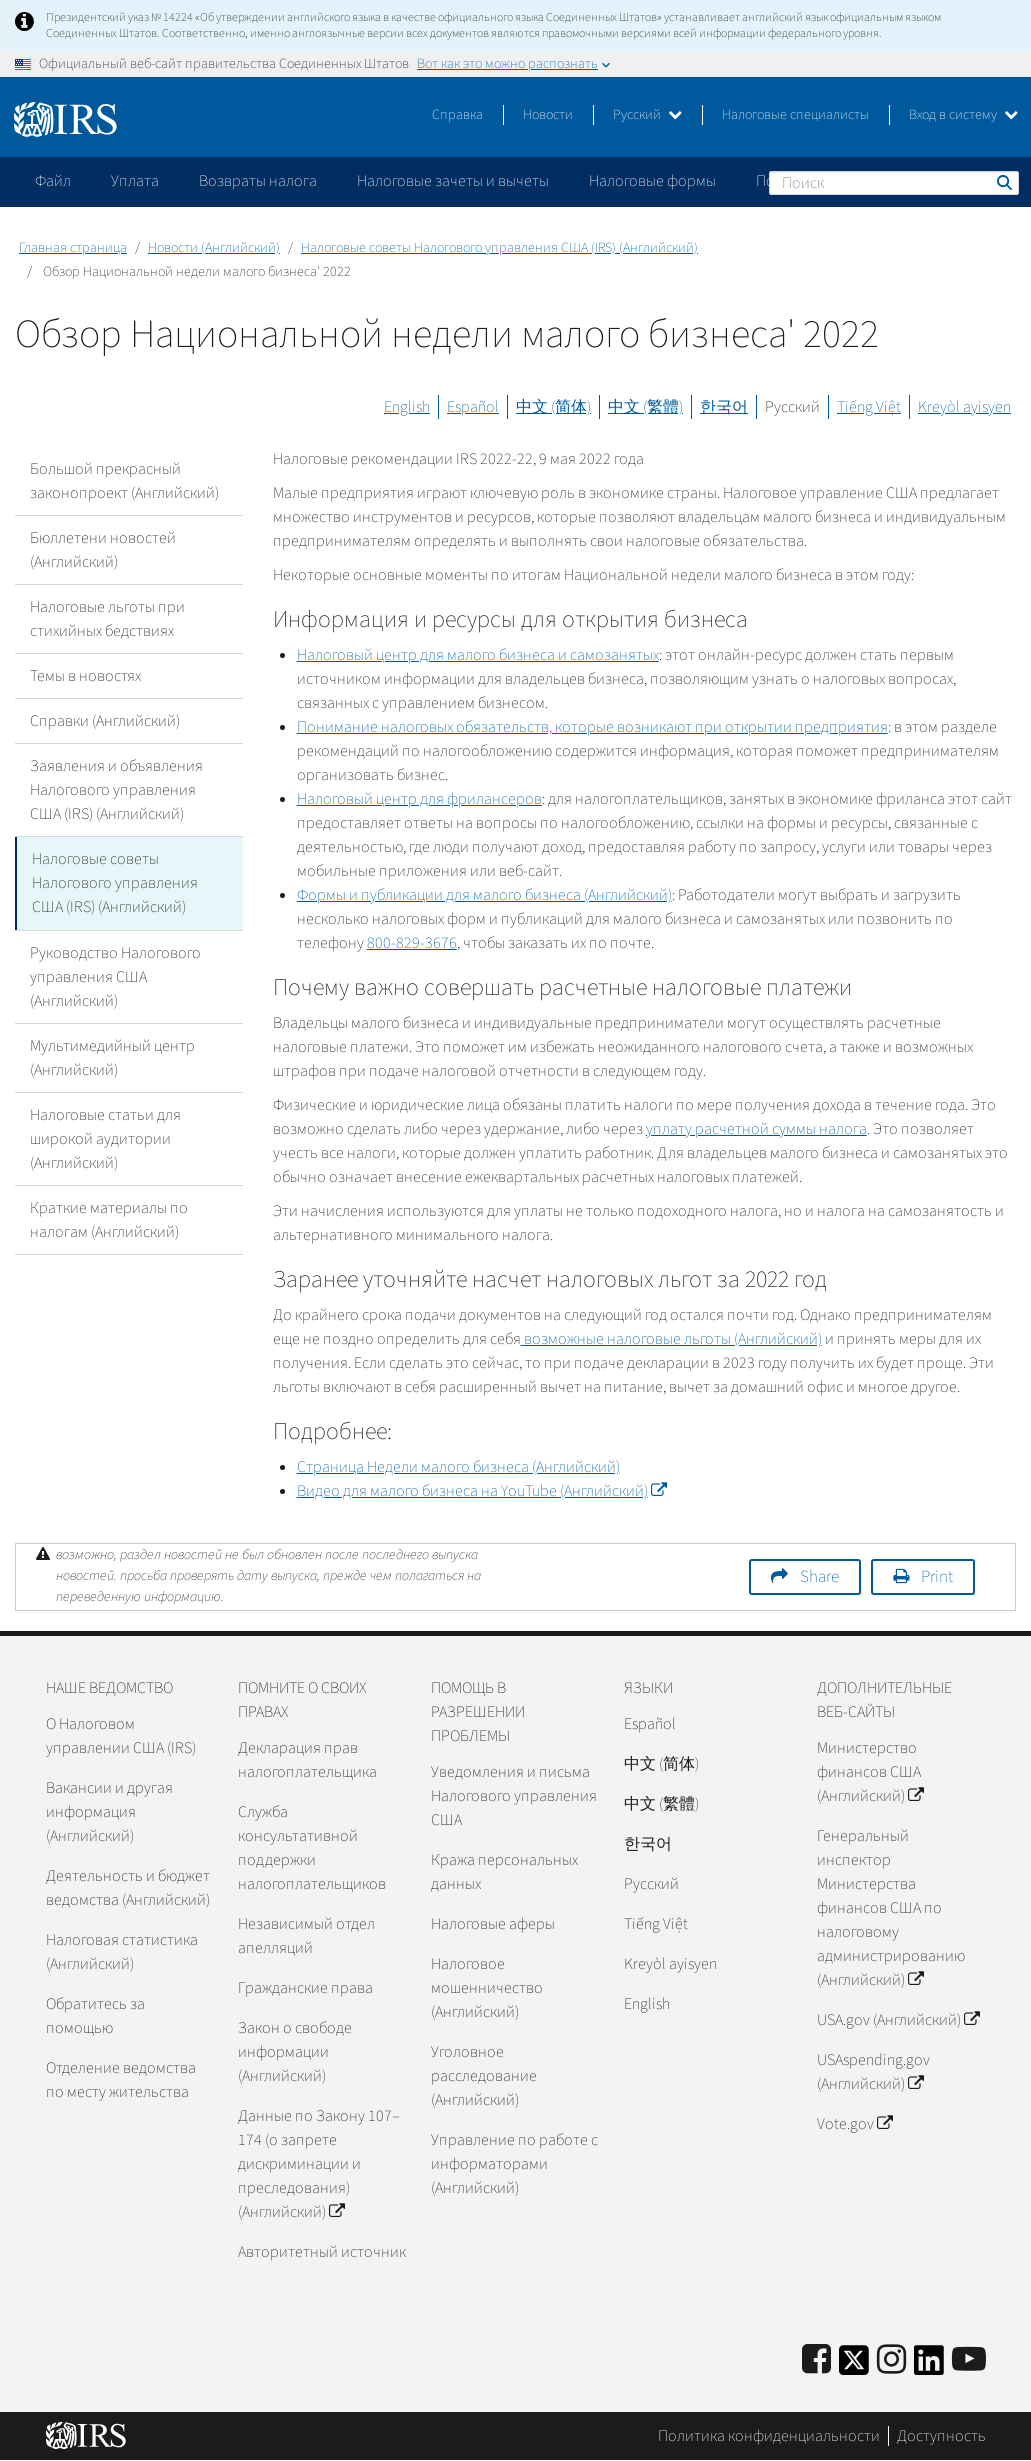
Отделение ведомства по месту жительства (121, 2080)
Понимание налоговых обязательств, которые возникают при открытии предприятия (592, 727)
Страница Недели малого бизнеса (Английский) (458, 1467)
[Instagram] (891, 2360)
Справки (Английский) (105, 721)
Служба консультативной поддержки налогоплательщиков (312, 1848)
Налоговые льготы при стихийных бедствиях (107, 619)
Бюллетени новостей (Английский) (103, 550)
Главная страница (73, 248)
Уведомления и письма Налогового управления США (514, 1796)
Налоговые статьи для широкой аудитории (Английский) (105, 1138)
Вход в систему (963, 115)
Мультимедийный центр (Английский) (112, 1057)
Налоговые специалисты (795, 115)
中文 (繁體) (645, 407)
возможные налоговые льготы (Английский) (671, 1339)
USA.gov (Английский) (898, 2020)
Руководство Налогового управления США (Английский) (115, 976)
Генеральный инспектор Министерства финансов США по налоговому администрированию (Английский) (891, 1908)
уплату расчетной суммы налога (756, 1129)
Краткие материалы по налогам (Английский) (109, 1219)
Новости (548, 115)
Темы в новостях (85, 676)
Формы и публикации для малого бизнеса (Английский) (484, 895)
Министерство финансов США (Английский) (870, 1772)
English (407, 407)
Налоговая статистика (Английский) (122, 1952)
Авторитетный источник (322, 2252)
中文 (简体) (553, 407)
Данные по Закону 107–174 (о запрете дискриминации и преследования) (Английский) (319, 2164)
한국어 (724, 407)
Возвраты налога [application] (258, 181)
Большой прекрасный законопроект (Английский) (124, 481)
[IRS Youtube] (969, 2360)
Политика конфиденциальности (769, 2436)
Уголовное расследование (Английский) (484, 2076)
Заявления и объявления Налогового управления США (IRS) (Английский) (116, 790)
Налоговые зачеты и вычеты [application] (453, 181)
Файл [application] (53, 181)
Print (937, 1577)
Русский (647, 115)
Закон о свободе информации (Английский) (295, 2052)
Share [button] (819, 1577)
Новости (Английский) (214, 248)
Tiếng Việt (869, 407)
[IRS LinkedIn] (929, 2366)
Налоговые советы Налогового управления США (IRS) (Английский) (499, 248)
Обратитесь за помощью (95, 2016)
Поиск (1003, 182)
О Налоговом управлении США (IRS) (121, 1736)
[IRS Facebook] (816, 2360)
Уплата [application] (135, 181)
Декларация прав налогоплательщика (307, 1760)
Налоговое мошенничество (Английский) (487, 1988)
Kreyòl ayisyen (964, 407)
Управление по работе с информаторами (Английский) (514, 2164)
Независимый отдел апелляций (306, 1936)
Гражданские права (305, 1988)
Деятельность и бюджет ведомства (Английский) (128, 1888)
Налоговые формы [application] (652, 181)
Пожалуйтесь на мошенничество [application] (869, 181)
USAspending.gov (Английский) (873, 2072)
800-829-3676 (412, 943)
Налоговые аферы (493, 1924)
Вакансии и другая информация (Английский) (109, 1812)
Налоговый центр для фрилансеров (419, 799)
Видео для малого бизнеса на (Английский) (481, 1491)
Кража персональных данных (504, 1872)
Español (473, 407)
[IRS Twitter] (854, 2366)
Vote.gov (854, 2124)
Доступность (941, 2436)
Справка (457, 115)
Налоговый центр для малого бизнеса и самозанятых (478, 655)
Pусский (651, 1884)
